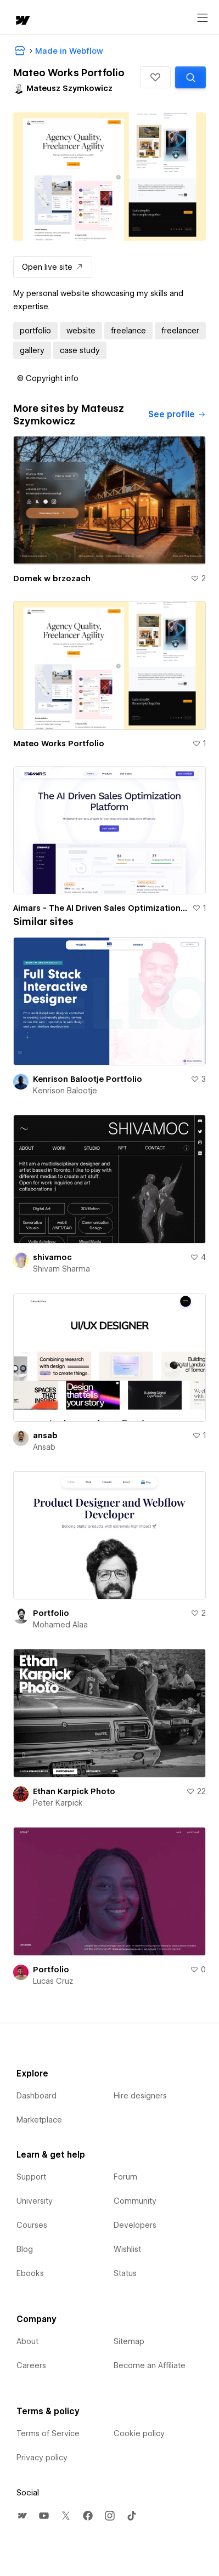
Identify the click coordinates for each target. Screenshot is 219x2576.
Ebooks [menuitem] (30, 2273)
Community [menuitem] (135, 2201)
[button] (155, 77)
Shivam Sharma (61, 1268)
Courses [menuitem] (31, 2225)
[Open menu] (202, 18)
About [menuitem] (27, 2341)
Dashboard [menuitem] (36, 2095)
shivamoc (52, 1257)
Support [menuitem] (31, 2176)
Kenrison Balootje (65, 1090)
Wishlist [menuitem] (127, 2249)
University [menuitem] (34, 2201)
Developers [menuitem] (135, 2225)
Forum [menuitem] (125, 2176)
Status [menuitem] (125, 2273)
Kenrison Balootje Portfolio (87, 1079)
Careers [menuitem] (31, 2365)
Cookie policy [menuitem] (139, 2433)
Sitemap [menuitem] (129, 2341)
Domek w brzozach (52, 578)
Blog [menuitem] (24, 2249)
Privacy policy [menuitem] (42, 2457)
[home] (22, 21)
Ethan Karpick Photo (74, 1791)
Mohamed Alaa (60, 1624)
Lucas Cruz (53, 1981)
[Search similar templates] (190, 77)
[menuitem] (21, 2515)
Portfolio (51, 1613)
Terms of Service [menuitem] (48, 2433)
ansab (45, 1435)
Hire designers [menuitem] (140, 2095)
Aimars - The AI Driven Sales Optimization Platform (100, 908)
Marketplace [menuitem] (39, 2119)
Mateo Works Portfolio (58, 743)
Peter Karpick (58, 1802)
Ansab (44, 1447)
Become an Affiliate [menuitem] (150, 2365)
